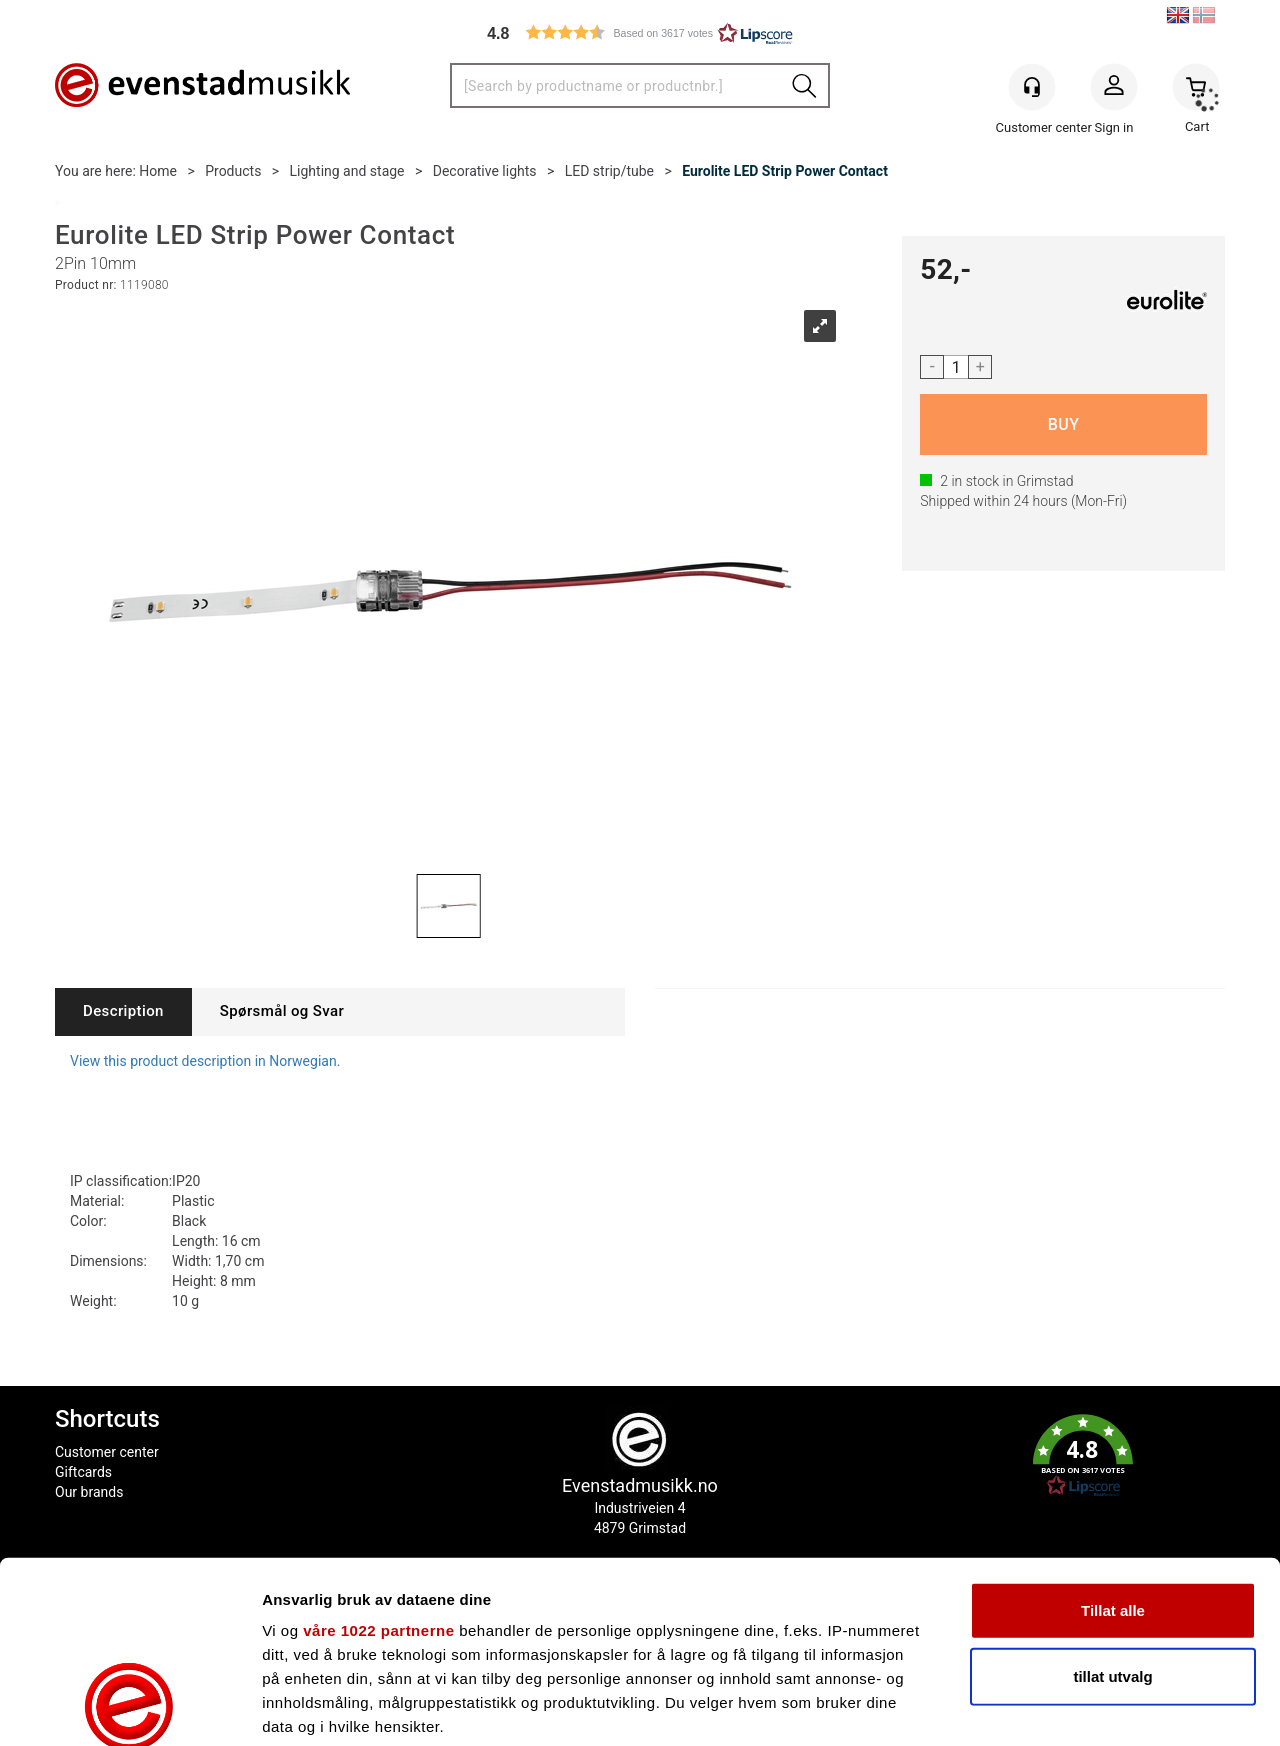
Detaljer (1065, 1706)
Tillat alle (1113, 1440)
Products (233, 171)
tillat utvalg (1112, 1505)
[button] (640, 32)
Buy (1063, 424)
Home (158, 171)
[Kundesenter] (1032, 87)
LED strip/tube (609, 171)
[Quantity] (956, 367)
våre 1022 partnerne (378, 1460)
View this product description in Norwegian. (205, 1061)
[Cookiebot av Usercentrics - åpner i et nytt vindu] (129, 1707)
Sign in (1114, 91)
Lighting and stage (347, 171)
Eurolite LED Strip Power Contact (785, 171)
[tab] (123, 1011)
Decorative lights (485, 171)
